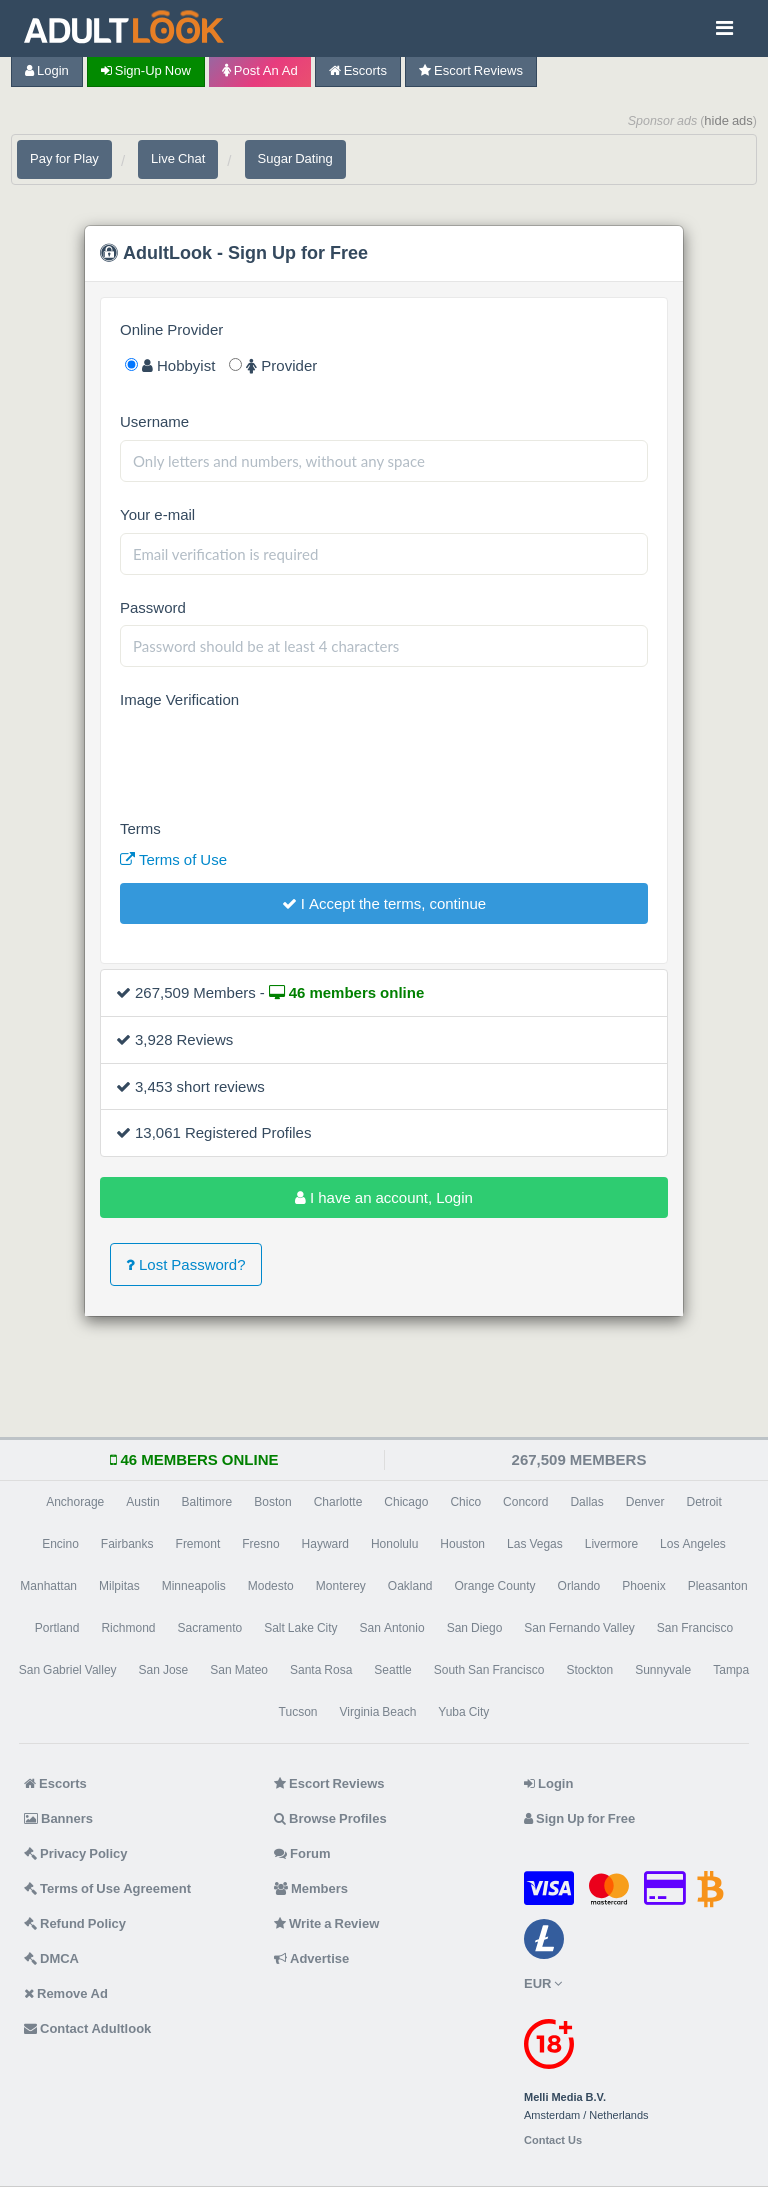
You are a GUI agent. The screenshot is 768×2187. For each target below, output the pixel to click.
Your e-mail (157, 514)
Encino (60, 1544)
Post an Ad (260, 70)
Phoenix (643, 1586)
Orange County (495, 1586)
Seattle (392, 1670)
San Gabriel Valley (68, 1670)
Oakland (410, 1586)
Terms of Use (173, 859)
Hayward (325, 1544)
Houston (462, 1544)
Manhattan (48, 1586)
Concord (525, 1502)
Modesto (271, 1586)
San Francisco (695, 1628)
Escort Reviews (471, 70)
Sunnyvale (663, 1670)
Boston (272, 1502)
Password (153, 607)
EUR (543, 1983)
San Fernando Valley (579, 1628)
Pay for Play (64, 158)
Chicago (406, 1502)
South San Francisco (489, 1670)
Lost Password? (186, 1264)
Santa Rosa (321, 1670)
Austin (142, 1502)
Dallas (586, 1502)
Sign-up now (146, 70)
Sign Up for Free (579, 1818)
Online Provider (171, 329)
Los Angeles (693, 1544)
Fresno (260, 1544)
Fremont (198, 1544)
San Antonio (392, 1628)
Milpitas (119, 1586)
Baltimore (207, 1502)
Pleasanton (718, 1586)
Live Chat (178, 158)
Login (47, 70)
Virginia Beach (378, 1712)
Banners (58, 1818)
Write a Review (326, 1923)
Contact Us (553, 2140)
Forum (302, 1853)
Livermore (611, 1544)
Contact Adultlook (87, 2028)
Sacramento (209, 1628)
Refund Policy (75, 1923)
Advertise (311, 1958)
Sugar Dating (295, 158)
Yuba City (463, 1712)
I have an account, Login (384, 1197)
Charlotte (338, 1502)
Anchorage (75, 1502)
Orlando (579, 1586)
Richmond (128, 1628)
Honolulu (394, 1544)
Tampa (731, 1670)
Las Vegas (535, 1544)
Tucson (298, 1712)
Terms (140, 828)
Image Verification (179, 699)
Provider (273, 365)
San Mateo (239, 1670)
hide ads (728, 120)
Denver (645, 1502)
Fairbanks (127, 1544)
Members (311, 1888)
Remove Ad (66, 1993)
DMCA (51, 1958)
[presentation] (272, 757)
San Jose (164, 1670)
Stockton (589, 1670)
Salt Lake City (300, 1628)
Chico (465, 1502)
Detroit (703, 1502)
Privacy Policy (76, 1853)
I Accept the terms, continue (384, 903)
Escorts (358, 70)
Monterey (341, 1586)
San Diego (475, 1628)
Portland (57, 1628)
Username (154, 421)
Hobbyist (170, 365)
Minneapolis (194, 1586)
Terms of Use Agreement (107, 1888)
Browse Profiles (330, 1818)
